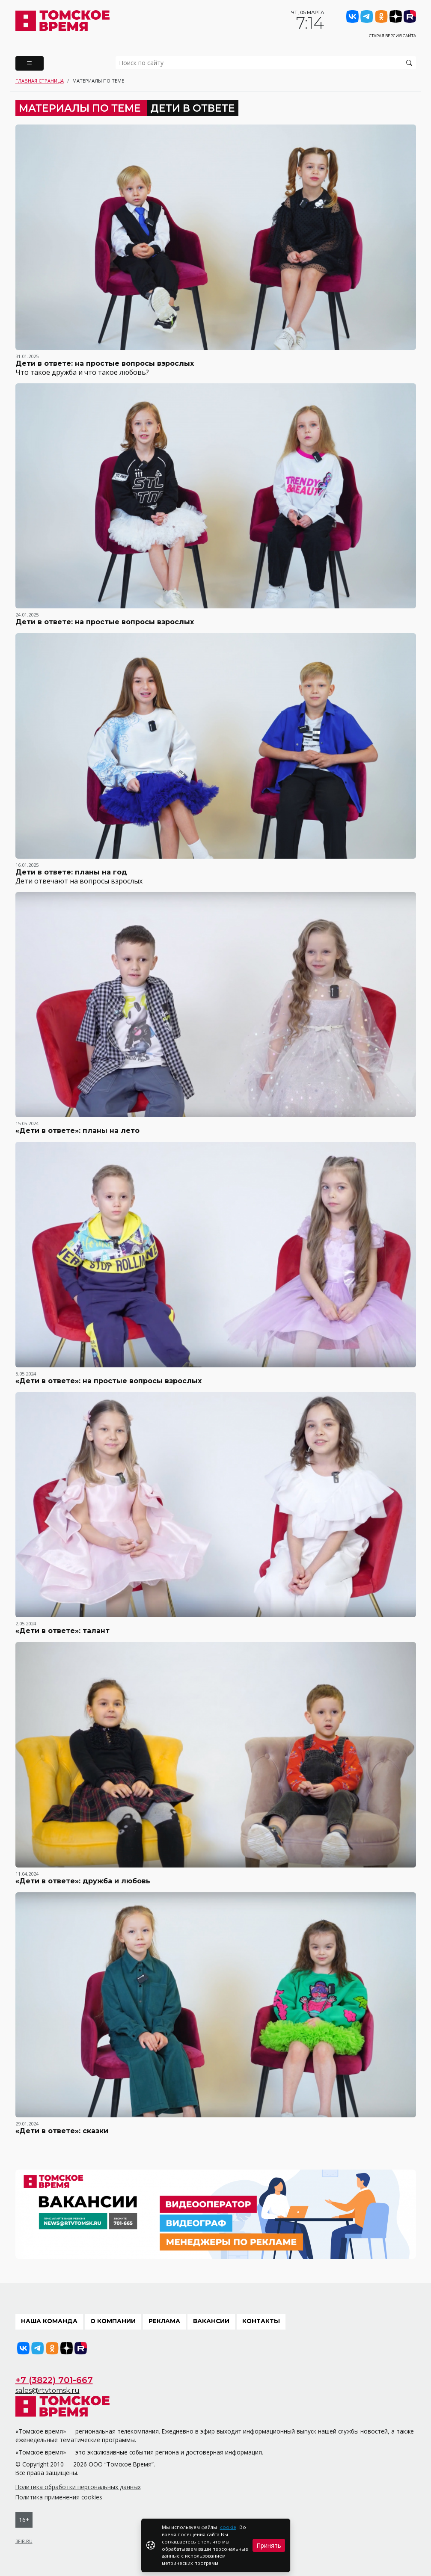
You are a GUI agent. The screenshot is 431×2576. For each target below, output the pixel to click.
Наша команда (49, 2321)
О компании (113, 2321)
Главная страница (39, 80)
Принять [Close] (268, 2545)
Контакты (261, 2321)
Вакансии (211, 2321)
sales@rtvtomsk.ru (47, 2390)
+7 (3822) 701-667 (54, 2380)
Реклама (164, 2321)
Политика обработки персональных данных (78, 2487)
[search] (266, 62)
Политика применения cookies (58, 2497)
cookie (228, 2527)
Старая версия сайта (392, 36)
